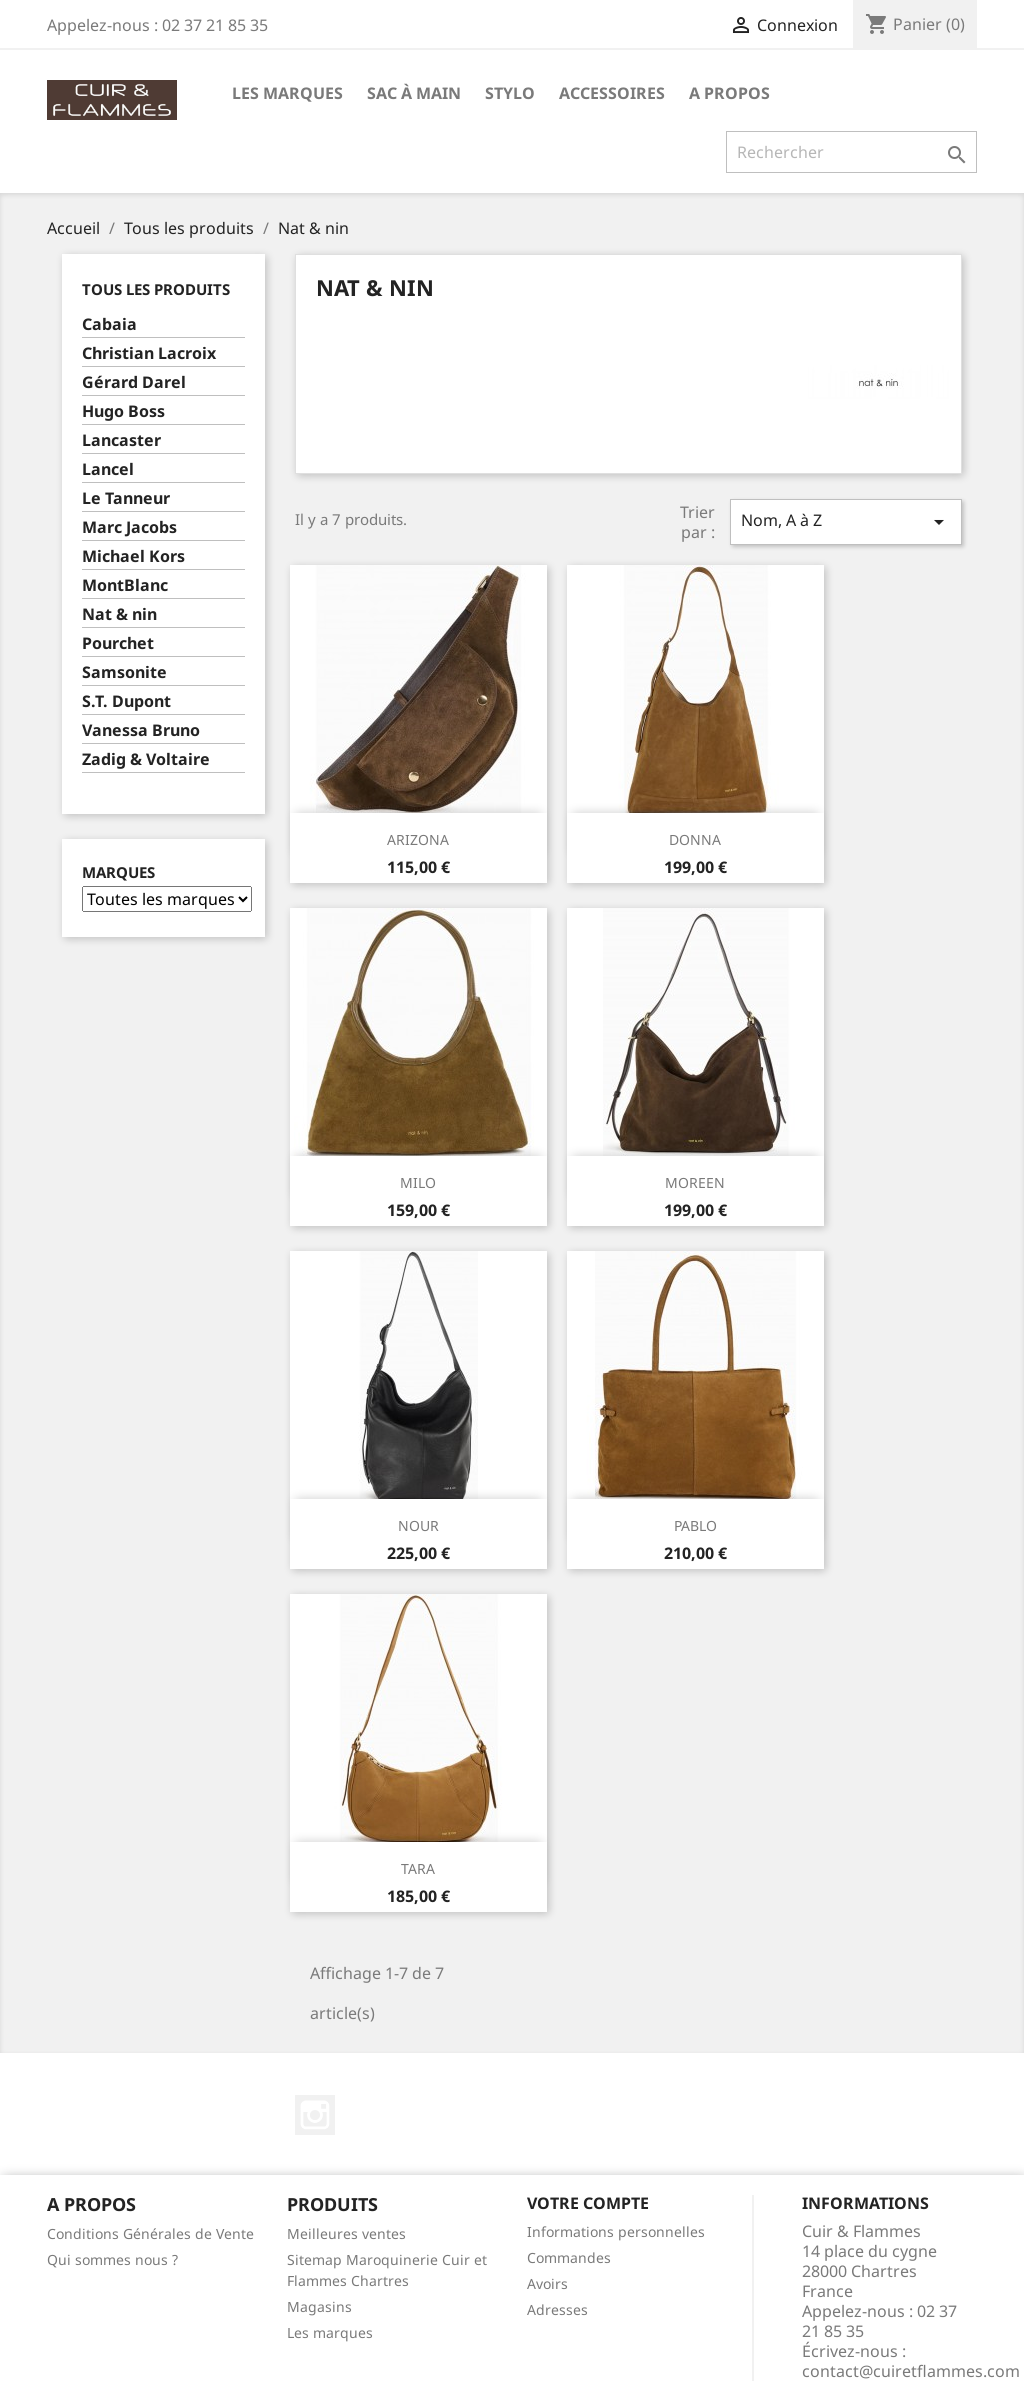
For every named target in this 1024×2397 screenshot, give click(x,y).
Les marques (330, 2332)
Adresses (557, 2309)
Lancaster (121, 440)
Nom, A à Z (846, 521)
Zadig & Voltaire (146, 759)
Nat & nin (119, 614)
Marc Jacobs (129, 527)
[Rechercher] (851, 152)
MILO (418, 1182)
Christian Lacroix (149, 353)
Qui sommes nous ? (112, 2259)
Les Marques (287, 93)
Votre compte (588, 2203)
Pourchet (118, 643)
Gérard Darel (134, 382)
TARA (418, 1868)
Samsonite (124, 672)
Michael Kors (133, 556)
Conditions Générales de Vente (150, 2233)
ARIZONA (418, 839)
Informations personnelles (616, 2231)
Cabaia (109, 324)
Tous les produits (156, 289)
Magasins (319, 2306)
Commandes (569, 2257)
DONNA (695, 839)
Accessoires (612, 93)
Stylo (510, 93)
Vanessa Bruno (141, 730)
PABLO (695, 1525)
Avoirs (547, 2283)
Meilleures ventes (346, 2233)
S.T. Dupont (126, 701)
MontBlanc (125, 585)
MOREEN (695, 1182)
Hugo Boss (123, 411)
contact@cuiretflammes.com (911, 2371)
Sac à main (414, 93)
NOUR (418, 1525)
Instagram (315, 2115)
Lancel (108, 469)
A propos (729, 93)
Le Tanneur (126, 498)
